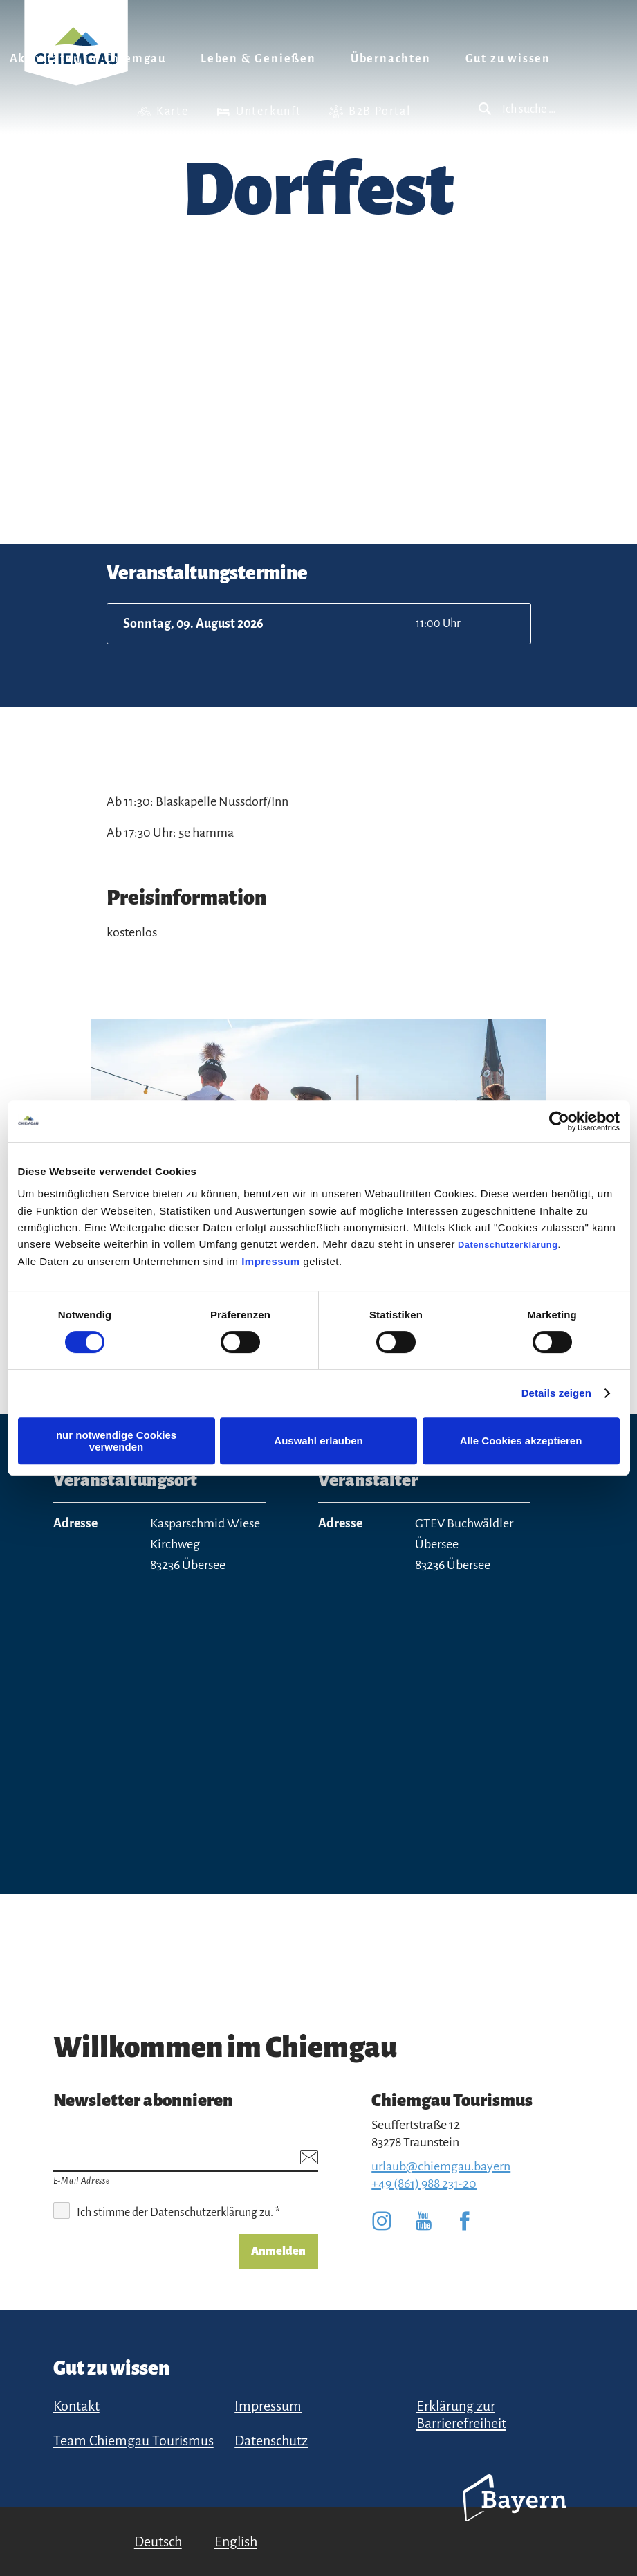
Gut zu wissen (508, 59)
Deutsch (158, 2541)
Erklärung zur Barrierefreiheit (461, 2414)
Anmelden (278, 2251)
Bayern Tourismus (514, 2516)
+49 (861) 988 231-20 (424, 2183)
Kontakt (76, 2405)
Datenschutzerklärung (507, 1245)
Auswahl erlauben (318, 1440)
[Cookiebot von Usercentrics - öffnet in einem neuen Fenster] (559, 1121)
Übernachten (391, 59)
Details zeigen (556, 1393)
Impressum (270, 1261)
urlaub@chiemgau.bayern (440, 2166)
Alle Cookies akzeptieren (521, 1440)
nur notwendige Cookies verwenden (116, 1441)
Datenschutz (271, 2440)
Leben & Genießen (258, 59)
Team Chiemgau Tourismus (133, 2440)
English (235, 2541)
